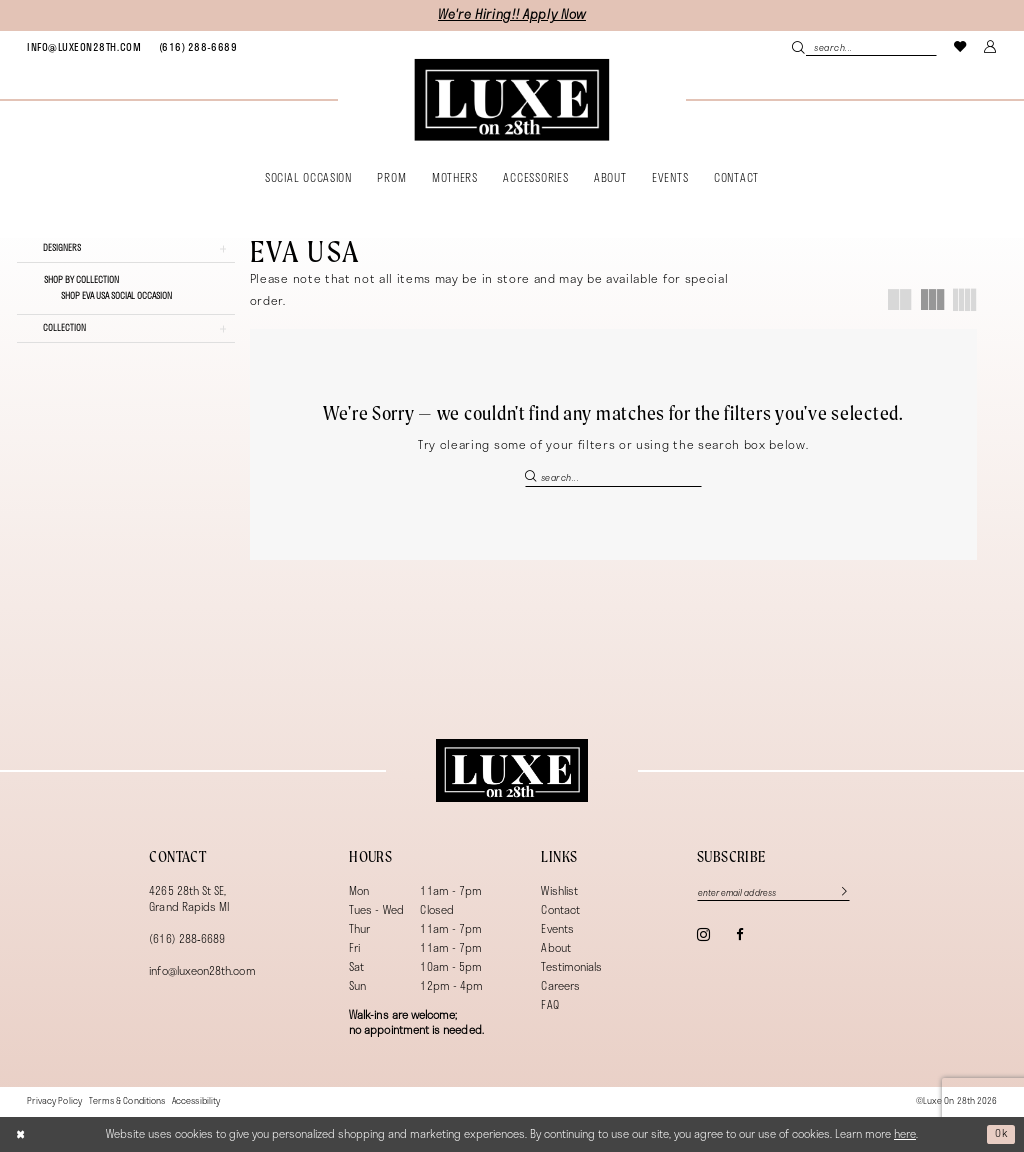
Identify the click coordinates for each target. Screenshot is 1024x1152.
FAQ (549, 1004)
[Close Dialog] (21, 1134)
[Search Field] (864, 47)
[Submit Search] (798, 47)
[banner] (511, 100)
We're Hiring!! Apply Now (512, 14)
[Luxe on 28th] (511, 771)
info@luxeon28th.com (202, 970)
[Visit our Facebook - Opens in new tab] (739, 935)
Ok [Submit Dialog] (1001, 1133)
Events (557, 928)
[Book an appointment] (84, 47)
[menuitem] (84, 47)
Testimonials (571, 966)
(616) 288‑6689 (187, 938)
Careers (560, 985)
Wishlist (559, 890)
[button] (991, 46)
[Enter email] (776, 892)
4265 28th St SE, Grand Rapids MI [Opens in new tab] (189, 898)
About (555, 947)
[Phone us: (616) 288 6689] (198, 47)
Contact (560, 909)
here (905, 1133)
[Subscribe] (842, 892)
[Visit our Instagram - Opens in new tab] (703, 935)
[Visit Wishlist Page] (961, 46)
